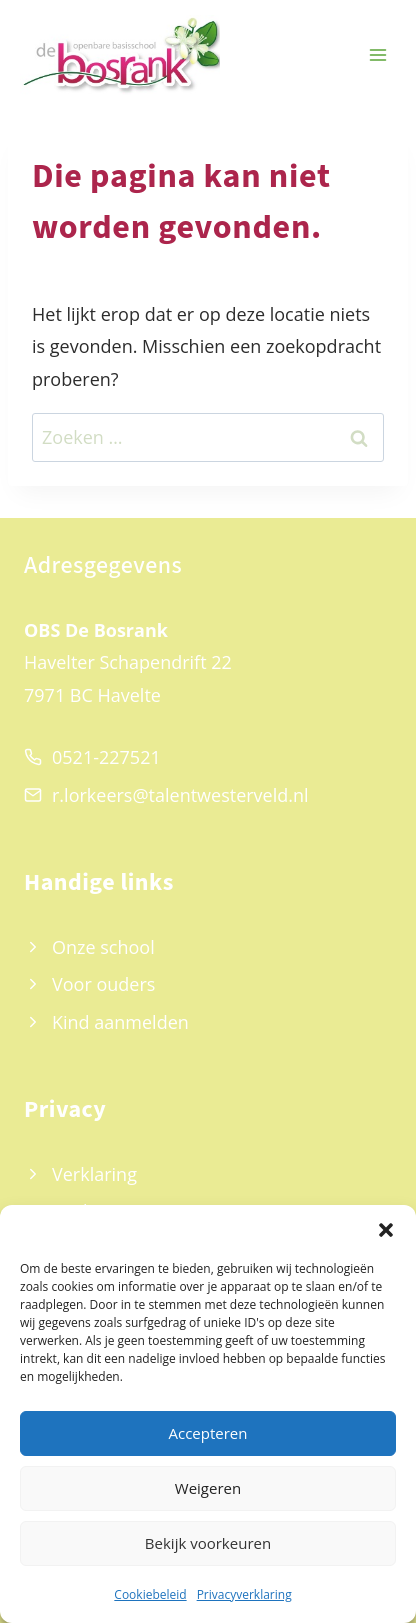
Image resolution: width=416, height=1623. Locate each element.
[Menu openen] (377, 55)
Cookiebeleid (150, 1594)
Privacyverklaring (244, 1594)
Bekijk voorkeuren (208, 1543)
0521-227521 (106, 757)
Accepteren (208, 1433)
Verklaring (94, 1174)
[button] (386, 1230)
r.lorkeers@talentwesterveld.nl (180, 795)
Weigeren (208, 1488)
